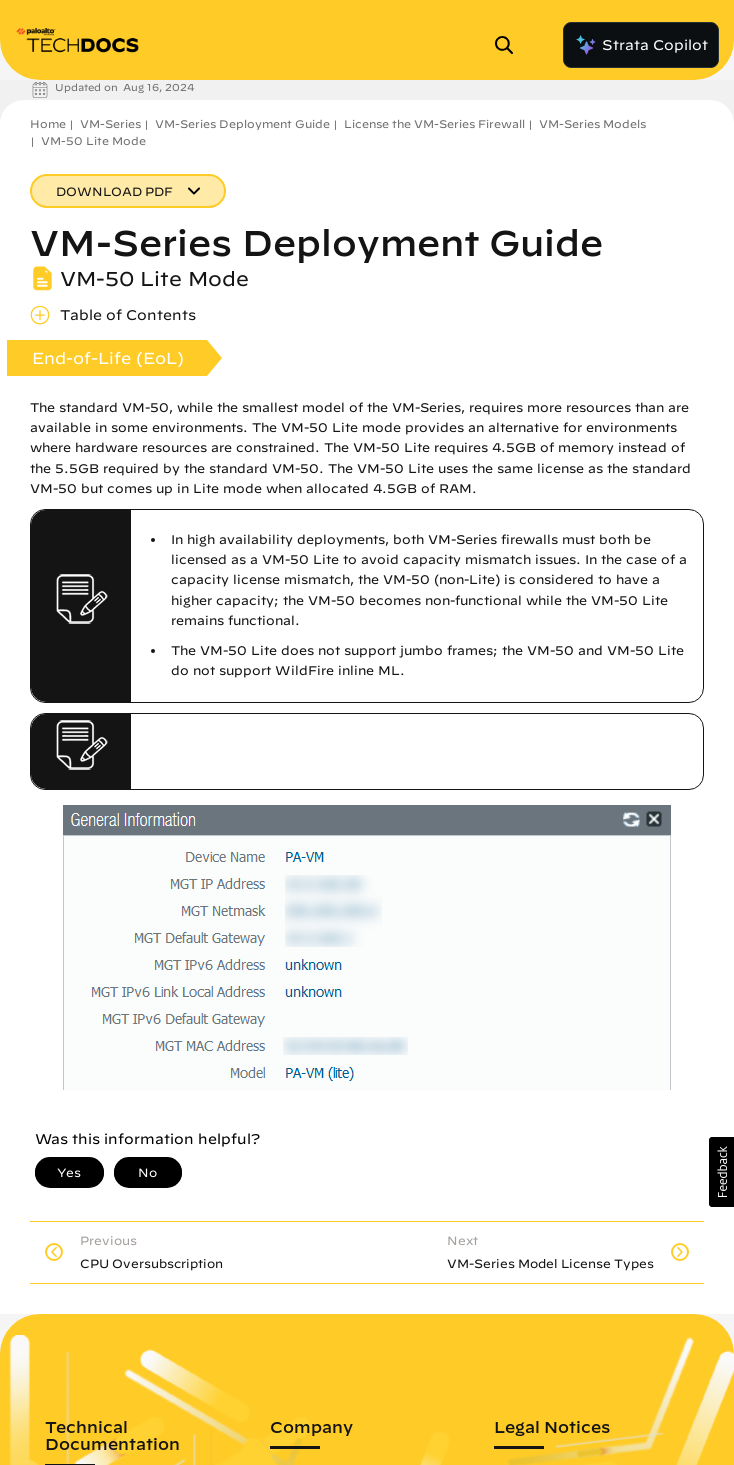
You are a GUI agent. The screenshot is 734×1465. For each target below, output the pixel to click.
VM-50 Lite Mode (93, 140)
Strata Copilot (641, 45)
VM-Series (110, 123)
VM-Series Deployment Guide (242, 123)
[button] (721, 1172)
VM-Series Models (592, 123)
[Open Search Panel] (510, 45)
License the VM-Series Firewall (434, 123)
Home (48, 123)
